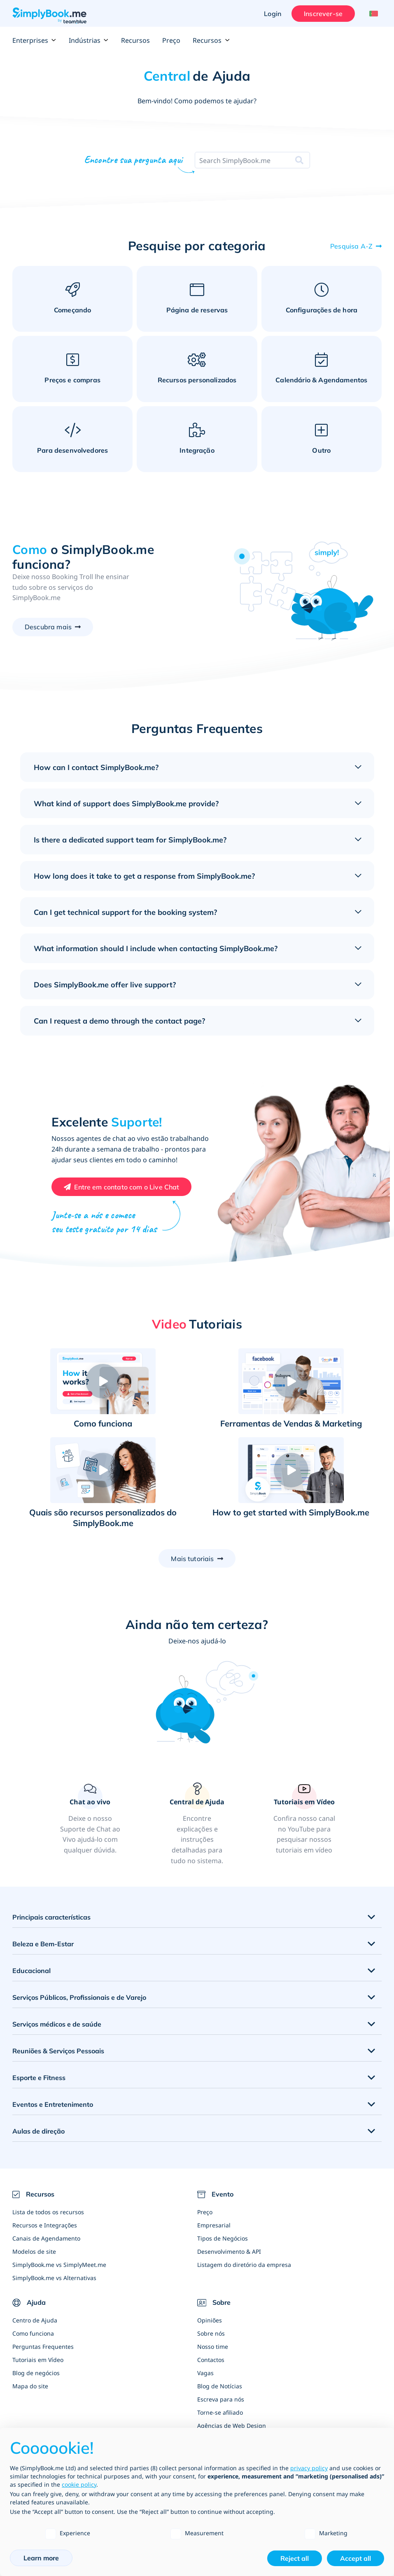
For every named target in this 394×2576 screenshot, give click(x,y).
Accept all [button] (355, 2558)
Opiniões (209, 2320)
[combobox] (235, 160)
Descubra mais (48, 627)
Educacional (31, 1970)
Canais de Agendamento (46, 2238)
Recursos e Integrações (44, 2225)
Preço (171, 40)
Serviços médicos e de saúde (56, 2024)
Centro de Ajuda (34, 2320)
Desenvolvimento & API (229, 2251)
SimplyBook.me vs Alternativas (54, 2278)
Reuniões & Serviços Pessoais (58, 2051)
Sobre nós (211, 2333)
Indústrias (89, 40)
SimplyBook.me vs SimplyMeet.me (59, 2265)
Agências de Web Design (231, 2425)
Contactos (210, 2360)
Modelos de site (34, 2251)
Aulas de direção (38, 2131)
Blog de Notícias (219, 2386)
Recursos (135, 40)
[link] (197, 1824)
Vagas (205, 2373)
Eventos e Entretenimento (52, 2104)
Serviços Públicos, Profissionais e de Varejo (79, 1997)
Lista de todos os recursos (48, 2212)
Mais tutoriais (192, 1558)
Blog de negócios (36, 2373)
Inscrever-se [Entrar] (323, 13)
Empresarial (214, 2225)
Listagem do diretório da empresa (244, 2265)
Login (272, 13)
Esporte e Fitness (38, 2077)
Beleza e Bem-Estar (43, 1944)
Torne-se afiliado (220, 2412)
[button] (103, 1381)
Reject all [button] (294, 2558)
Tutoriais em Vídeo (37, 2360)
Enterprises (34, 40)
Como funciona (33, 2333)
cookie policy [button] (79, 2484)
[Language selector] (372, 13)
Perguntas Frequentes (43, 2346)
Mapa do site (30, 2386)
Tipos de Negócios (222, 2238)
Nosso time (212, 2346)
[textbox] (234, 160)
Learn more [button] (41, 2558)
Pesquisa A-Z (351, 246)
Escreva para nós (220, 2399)
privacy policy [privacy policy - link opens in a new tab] (309, 2468)
